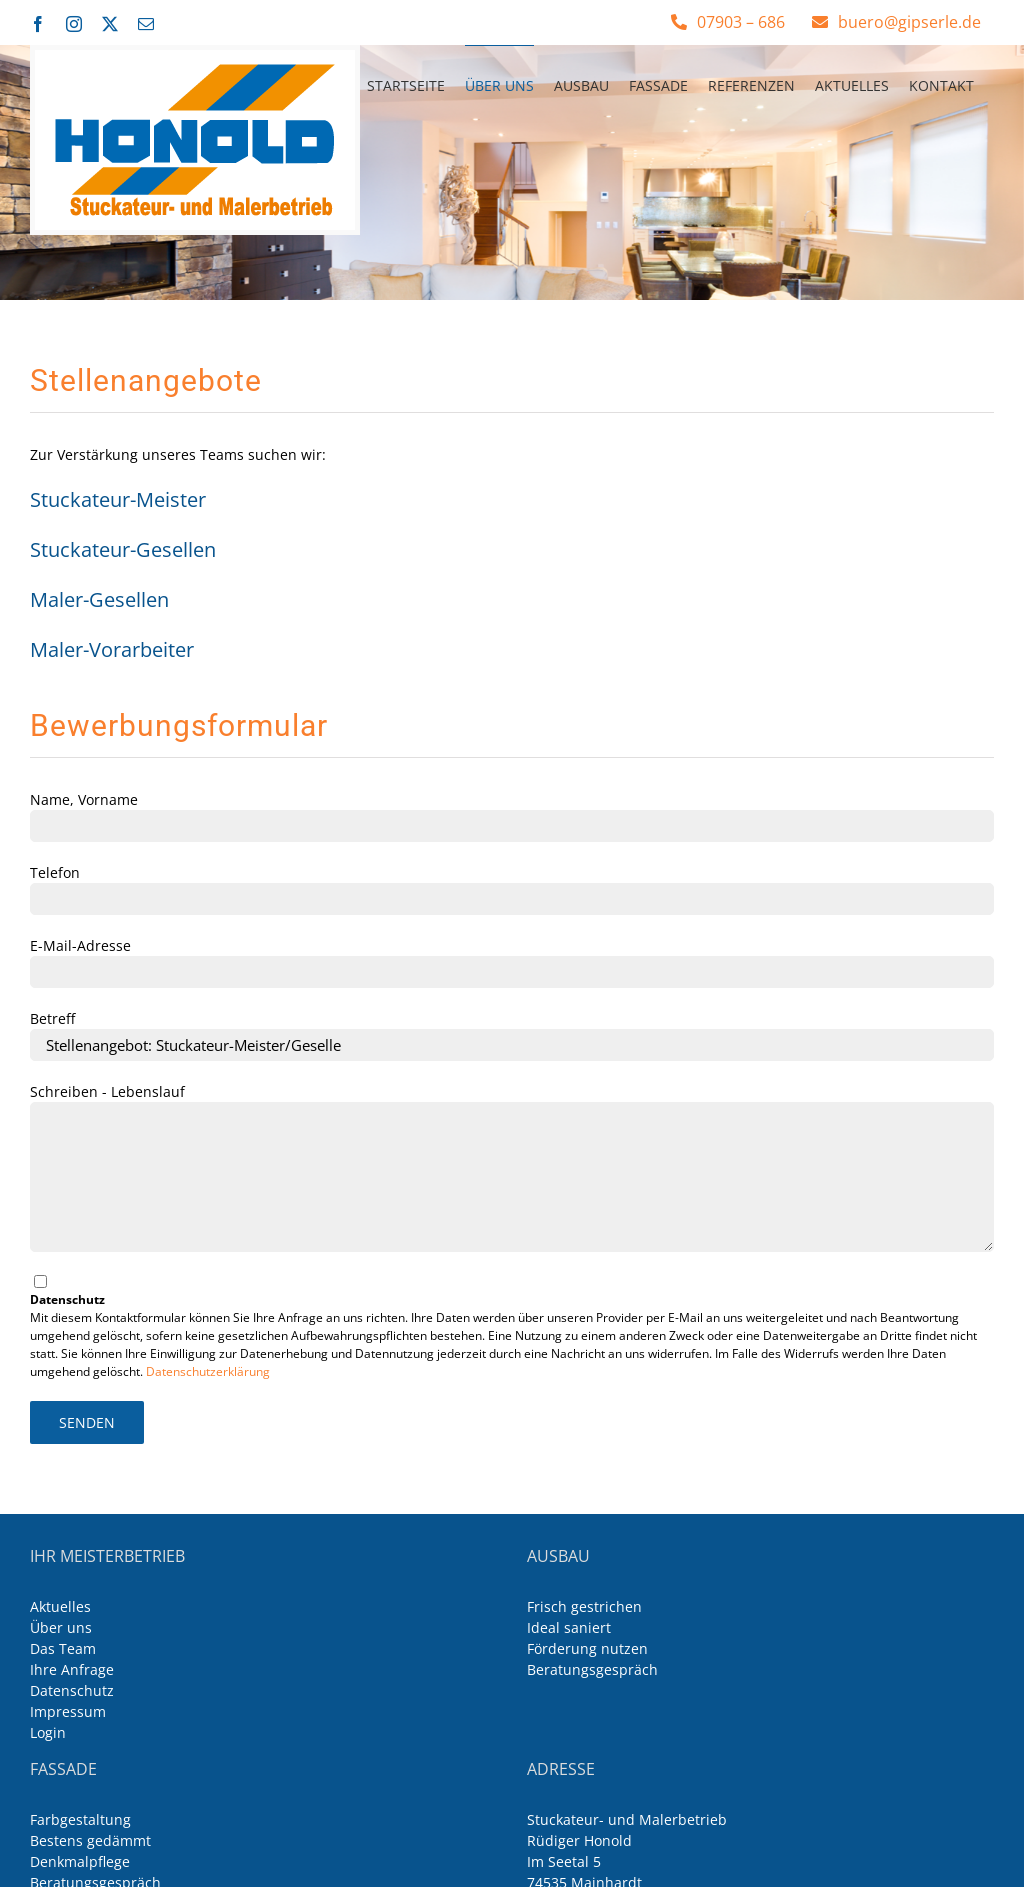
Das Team (63, 1648)
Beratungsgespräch (592, 1669)
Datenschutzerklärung (208, 1371)
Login (48, 1732)
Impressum (68, 1711)
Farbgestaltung (80, 1819)
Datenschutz (72, 1690)
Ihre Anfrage (72, 1669)
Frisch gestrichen (584, 1606)
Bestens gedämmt (90, 1840)
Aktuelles (60, 1606)
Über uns (61, 1627)
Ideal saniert (569, 1627)
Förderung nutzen (587, 1648)
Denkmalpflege (80, 1861)
